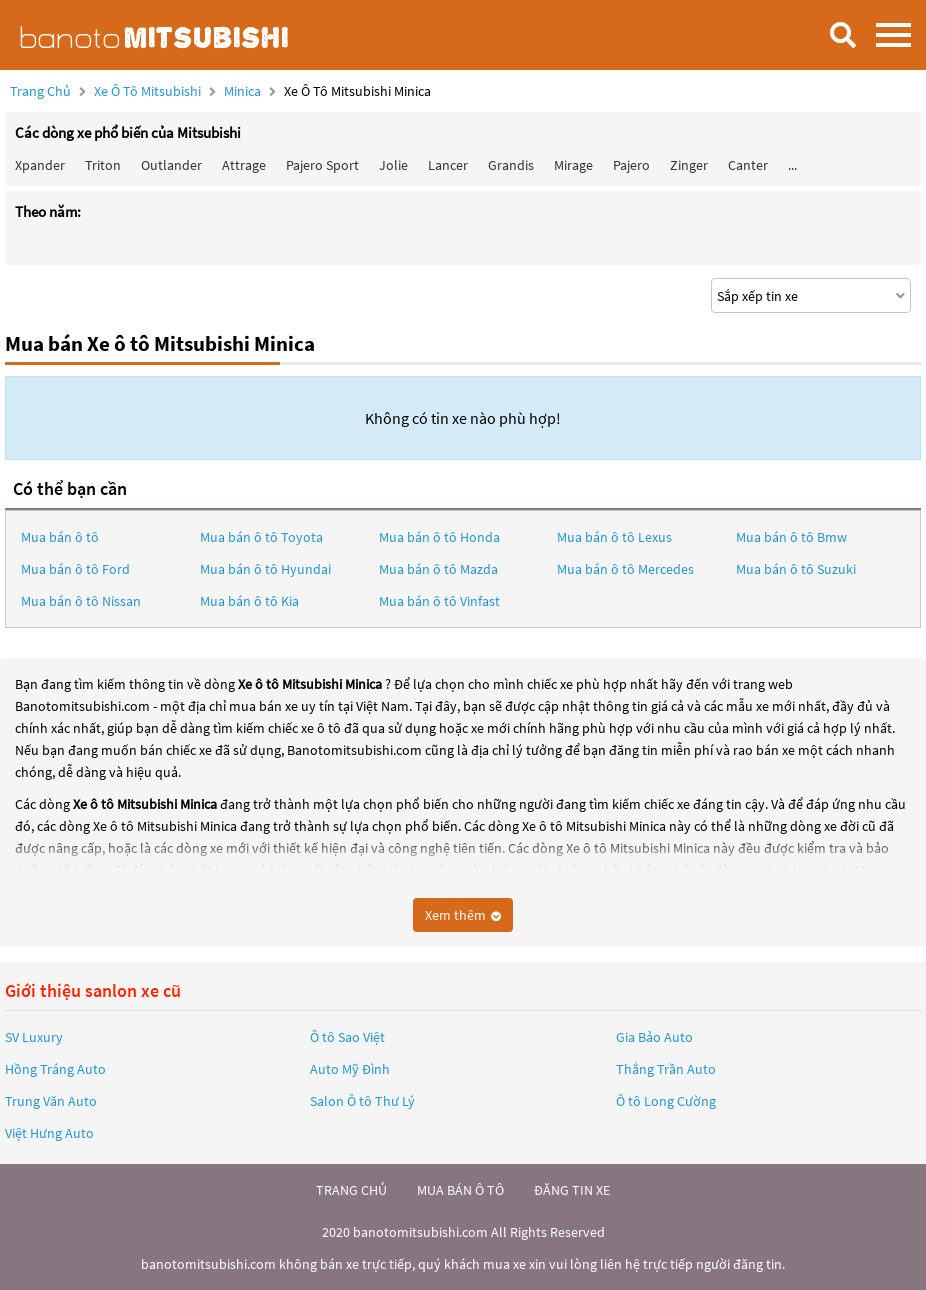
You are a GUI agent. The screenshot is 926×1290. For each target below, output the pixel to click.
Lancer (448, 165)
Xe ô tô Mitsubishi (147, 91)
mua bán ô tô (460, 1190)
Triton (103, 165)
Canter (748, 165)
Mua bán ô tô (60, 537)
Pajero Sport (322, 165)
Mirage (573, 165)
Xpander (40, 165)
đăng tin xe (572, 1190)
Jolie (393, 165)
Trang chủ (40, 91)
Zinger (689, 165)
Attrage (244, 165)
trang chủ (351, 1190)
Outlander (171, 165)
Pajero (631, 165)
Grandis (511, 165)
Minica (244, 91)
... (792, 165)
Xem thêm (463, 915)
